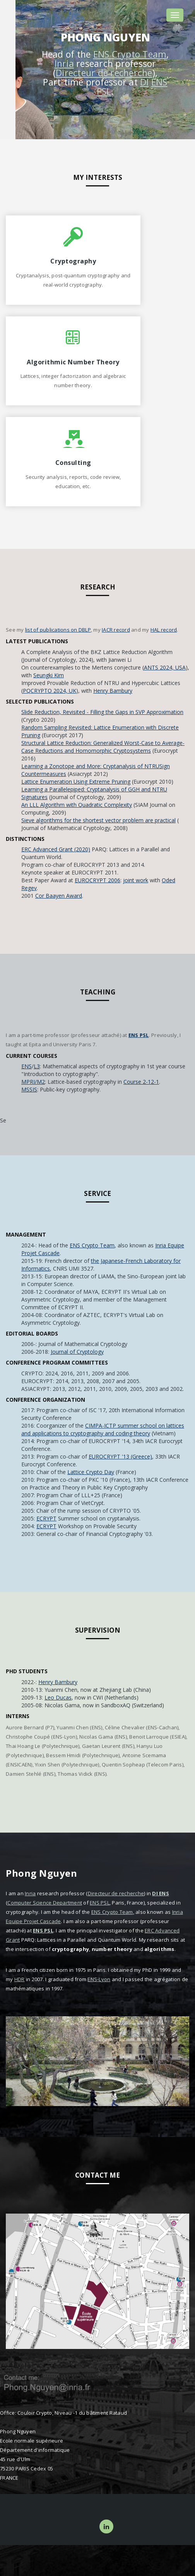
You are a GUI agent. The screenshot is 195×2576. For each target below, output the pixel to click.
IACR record (116, 629)
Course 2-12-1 (141, 1081)
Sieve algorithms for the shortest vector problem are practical (98, 820)
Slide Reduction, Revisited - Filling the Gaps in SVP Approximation (102, 712)
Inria (64, 63)
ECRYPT (46, 1518)
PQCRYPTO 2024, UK (49, 690)
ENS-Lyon (98, 1979)
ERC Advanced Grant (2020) (55, 849)
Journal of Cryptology (77, 1351)
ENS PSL (138, 1035)
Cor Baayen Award (58, 895)
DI (144, 82)
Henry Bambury (112, 690)
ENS (26, 1066)
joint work (135, 880)
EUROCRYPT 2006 (97, 880)
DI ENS (160, 1893)
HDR (19, 1979)
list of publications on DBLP (58, 629)
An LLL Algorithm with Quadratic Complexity (76, 804)
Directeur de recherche (104, 73)
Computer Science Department (44, 1902)
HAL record (164, 629)
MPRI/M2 (33, 1081)
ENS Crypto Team (130, 54)
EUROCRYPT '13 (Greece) (120, 1456)
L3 (37, 1066)
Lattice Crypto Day (90, 1472)
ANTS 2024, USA (165, 667)
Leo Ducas (58, 1697)
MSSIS (29, 1089)
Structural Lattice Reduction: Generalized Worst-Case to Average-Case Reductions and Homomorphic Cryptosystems (103, 746)
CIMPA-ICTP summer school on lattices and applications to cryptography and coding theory (102, 1429)
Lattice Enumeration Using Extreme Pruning (75, 781)
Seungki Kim (48, 675)
